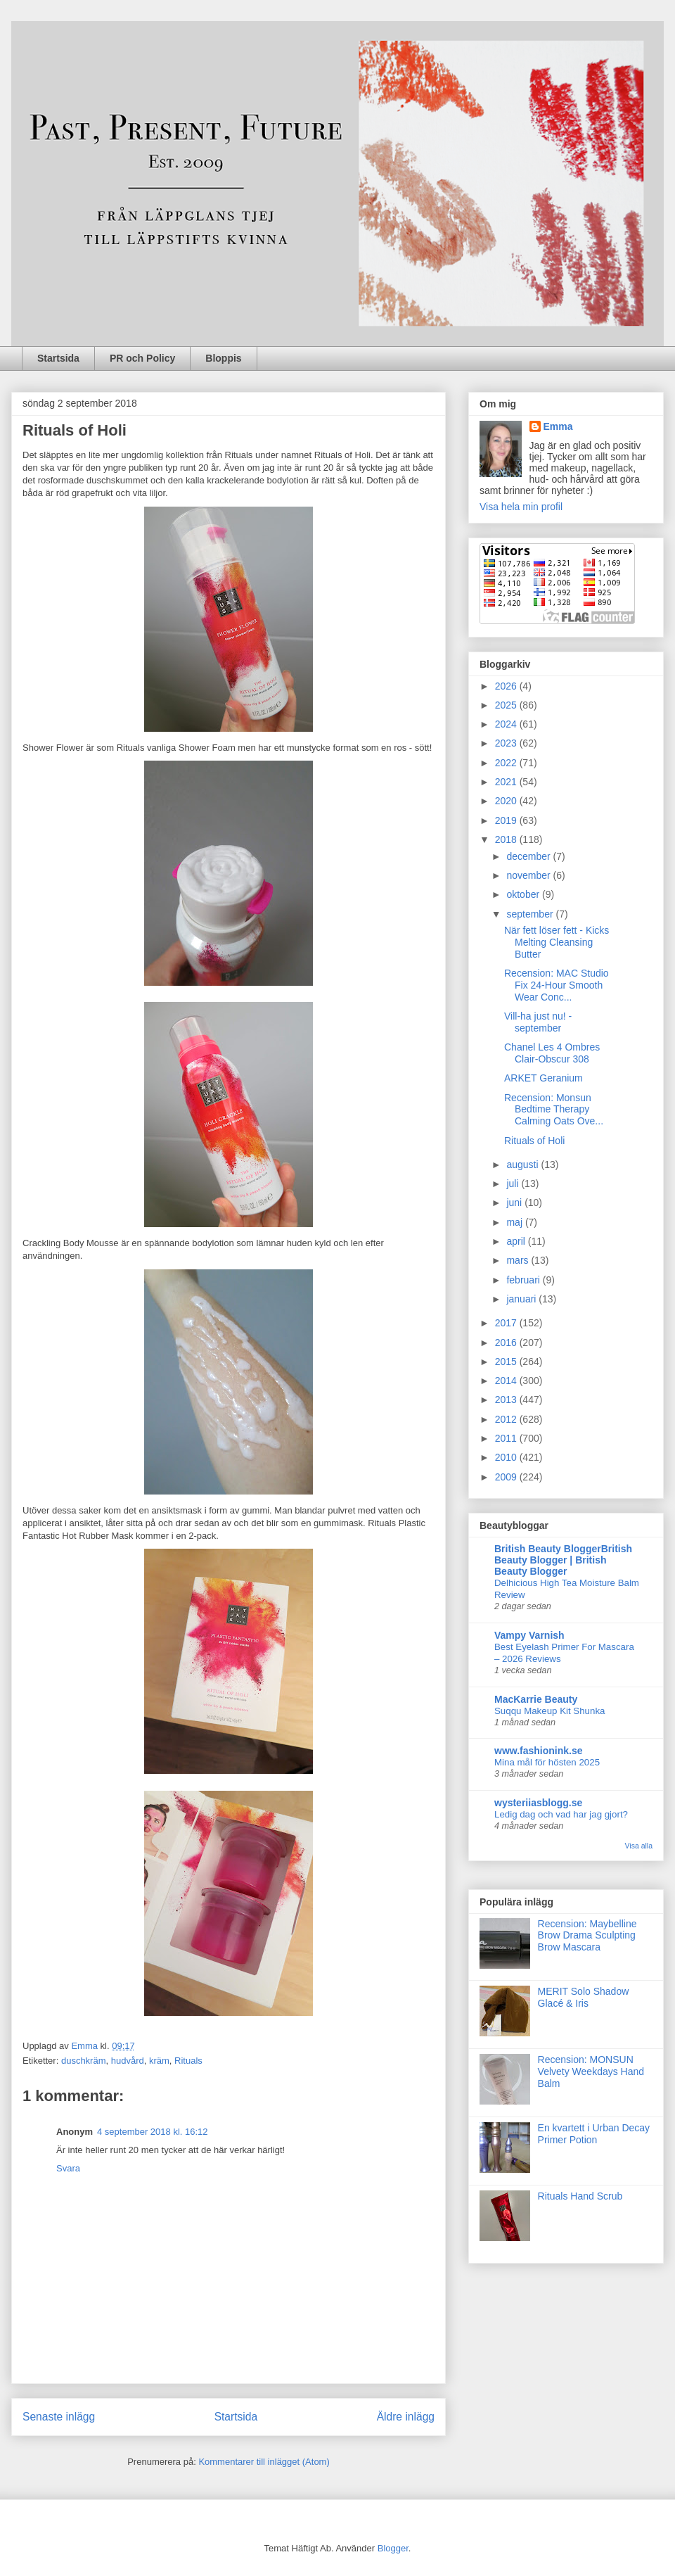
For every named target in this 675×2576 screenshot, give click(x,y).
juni (515, 1202)
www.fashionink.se (538, 1750)
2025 (507, 705)
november (529, 875)
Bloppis (223, 358)
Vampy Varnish (529, 1635)
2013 (507, 1399)
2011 (507, 1438)
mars (518, 1260)
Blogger (393, 2548)
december (529, 856)
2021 (507, 781)
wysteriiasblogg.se (538, 1802)
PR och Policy (142, 358)
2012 (507, 1419)
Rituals (188, 2060)
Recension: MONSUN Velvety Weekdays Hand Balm (591, 2071)
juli (513, 1183)
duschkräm (83, 2060)
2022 (507, 762)
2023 (507, 743)
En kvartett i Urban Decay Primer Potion (594, 2133)
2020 (507, 800)
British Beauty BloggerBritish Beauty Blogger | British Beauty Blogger (563, 1560)
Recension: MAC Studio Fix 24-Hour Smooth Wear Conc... (556, 985)
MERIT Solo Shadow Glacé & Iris (583, 1997)
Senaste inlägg (58, 2417)
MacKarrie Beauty (535, 1699)
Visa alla (639, 1845)
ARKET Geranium (543, 1078)
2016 (507, 1342)
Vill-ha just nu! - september (538, 1022)
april (516, 1241)
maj (515, 1222)
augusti (523, 1164)
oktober (524, 894)
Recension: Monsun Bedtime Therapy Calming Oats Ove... (553, 1109)
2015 (507, 1361)
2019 (507, 820)
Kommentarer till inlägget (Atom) (263, 2461)
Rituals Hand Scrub (580, 2196)
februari (524, 1280)
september (530, 914)
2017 (507, 1322)
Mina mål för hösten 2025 (547, 1762)
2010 (507, 1457)
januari (522, 1299)
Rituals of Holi (534, 1140)
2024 (507, 724)
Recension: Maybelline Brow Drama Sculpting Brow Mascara (587, 1935)
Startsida (58, 358)
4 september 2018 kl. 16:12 (152, 2131)
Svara (68, 2168)
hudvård (127, 2060)
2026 (507, 686)
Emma (558, 426)
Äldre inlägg (406, 2417)
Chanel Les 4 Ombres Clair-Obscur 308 (552, 1053)
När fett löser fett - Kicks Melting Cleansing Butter (556, 942)
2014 (507, 1380)
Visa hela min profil (521, 506)
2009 (507, 1477)
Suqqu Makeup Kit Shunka (549, 1711)
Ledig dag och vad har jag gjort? (561, 1814)
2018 (507, 839)
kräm (159, 2060)
